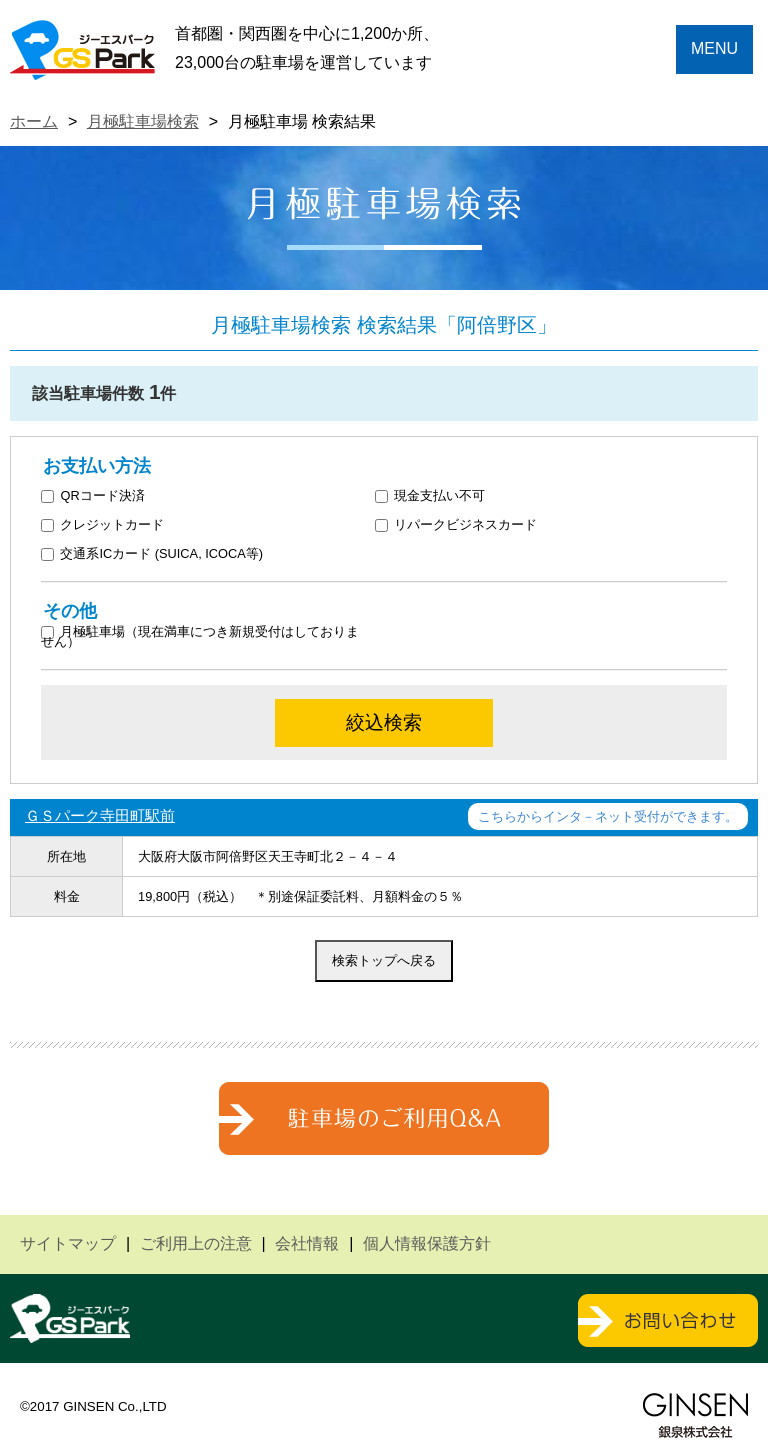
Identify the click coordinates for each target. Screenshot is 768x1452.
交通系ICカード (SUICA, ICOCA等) (152, 554)
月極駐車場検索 (143, 121)
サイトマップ (68, 1243)
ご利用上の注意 (196, 1243)
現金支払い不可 (430, 496)
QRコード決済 (93, 496)
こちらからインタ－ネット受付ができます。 (608, 816)
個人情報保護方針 (427, 1243)
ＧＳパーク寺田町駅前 (100, 815)
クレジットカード (103, 525)
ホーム (34, 121)
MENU (714, 48)
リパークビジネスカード (456, 525)
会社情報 (307, 1243)
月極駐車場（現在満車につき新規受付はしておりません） (200, 635)
